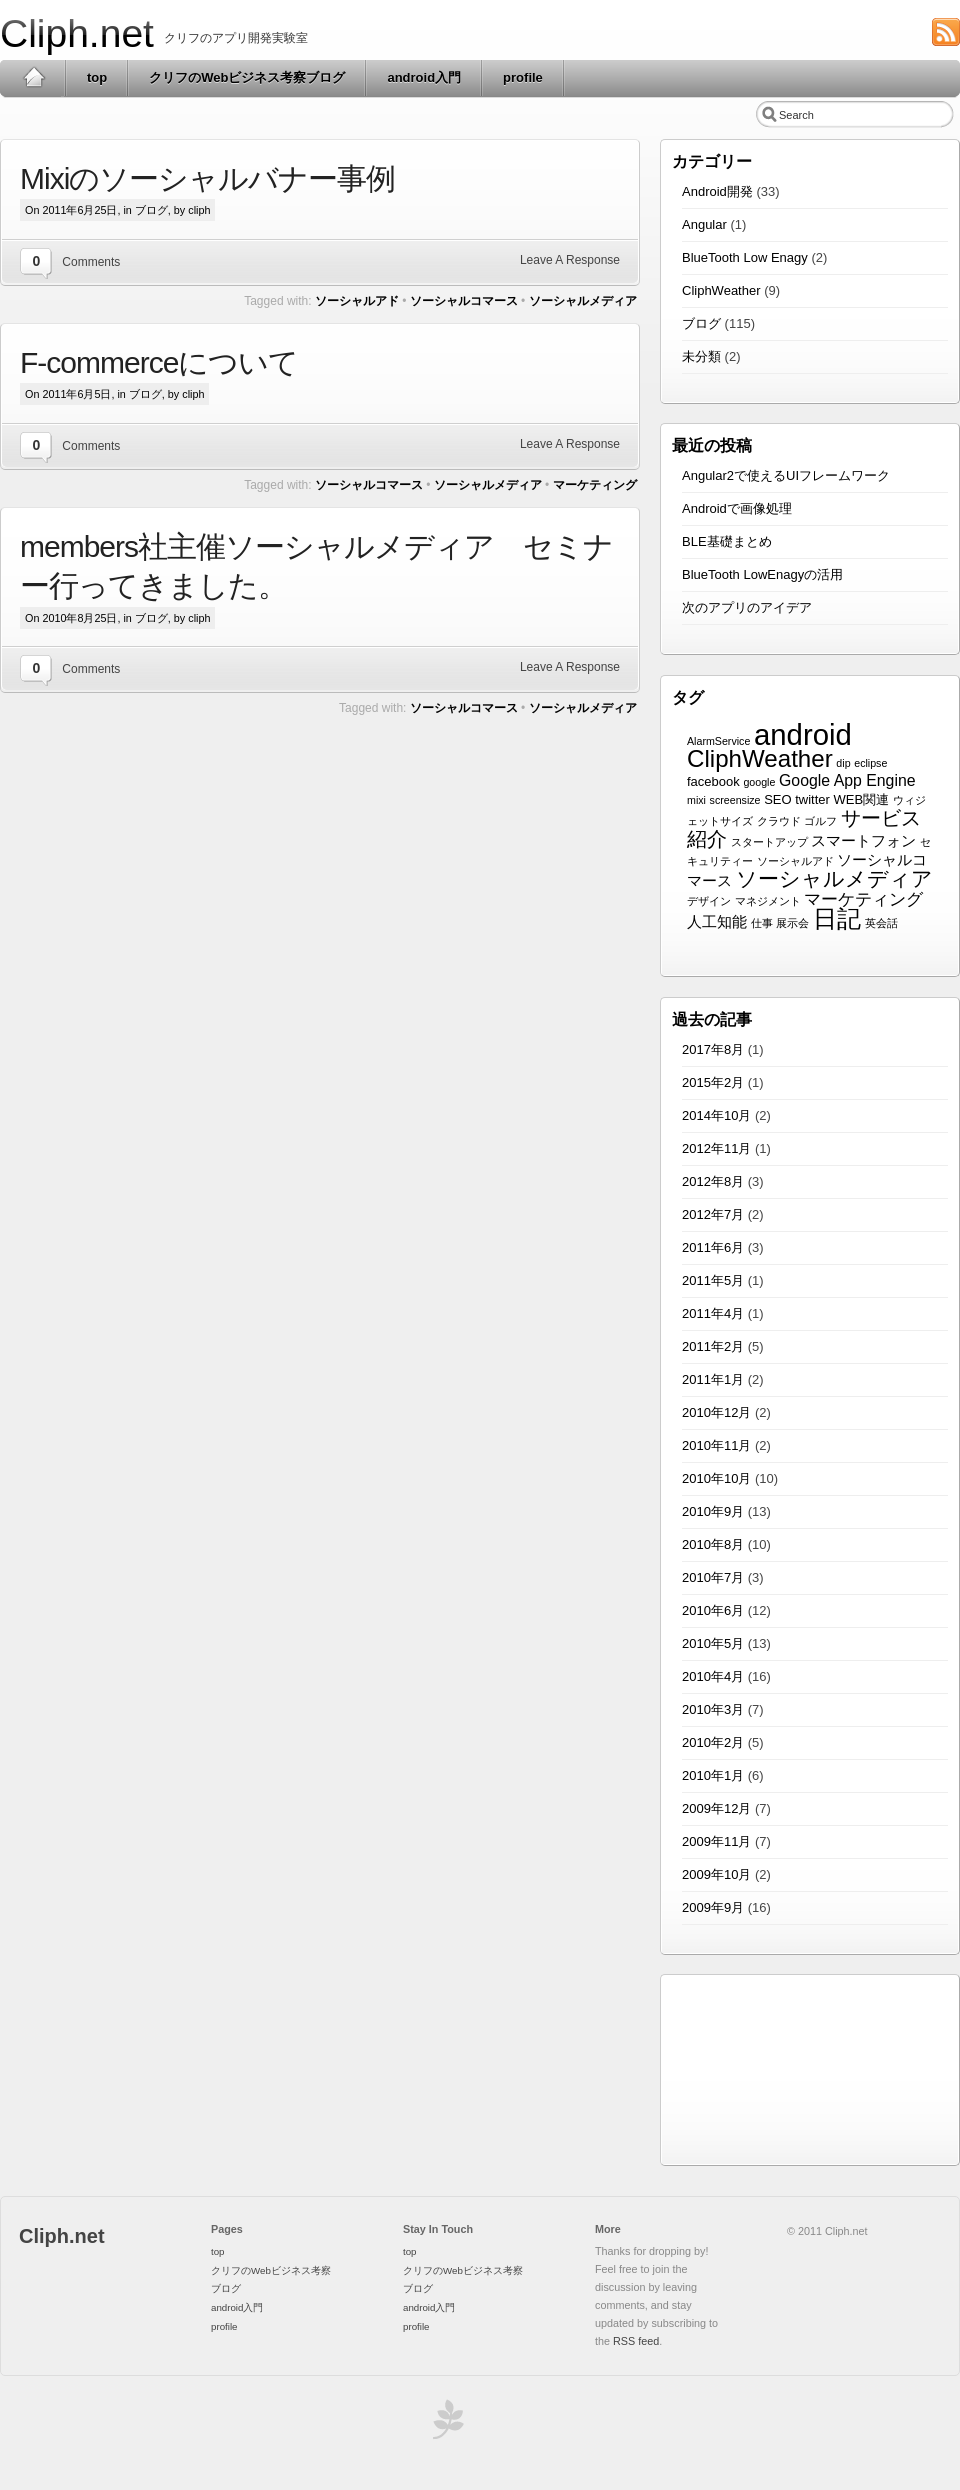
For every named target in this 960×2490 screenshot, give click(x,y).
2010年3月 (713, 1709)
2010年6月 (713, 1610)
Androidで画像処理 (737, 508)
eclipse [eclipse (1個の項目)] (870, 763)
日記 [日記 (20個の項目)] (837, 918)
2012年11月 (716, 1148)
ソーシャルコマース (464, 301)
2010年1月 (713, 1775)
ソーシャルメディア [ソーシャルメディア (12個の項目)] (834, 878)
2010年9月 (713, 1511)
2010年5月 (713, 1643)
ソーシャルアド (357, 301)
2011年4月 (713, 1313)
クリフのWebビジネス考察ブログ (247, 77)
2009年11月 (716, 1841)
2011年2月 (713, 1346)
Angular (704, 224)
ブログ (151, 210)
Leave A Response (570, 260)
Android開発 (717, 191)
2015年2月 (713, 1082)
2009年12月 (716, 1808)
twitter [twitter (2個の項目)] (812, 799)
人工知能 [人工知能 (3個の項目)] (717, 922)
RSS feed (636, 2341)
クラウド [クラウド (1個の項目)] (779, 821)
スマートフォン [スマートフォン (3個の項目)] (863, 841)
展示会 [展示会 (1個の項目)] (792, 923)
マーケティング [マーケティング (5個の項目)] (863, 899)
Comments (91, 262)
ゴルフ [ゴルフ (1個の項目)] (820, 821)
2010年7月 (713, 1577)
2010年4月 (713, 1676)
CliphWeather (721, 290)
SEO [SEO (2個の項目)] (777, 799)
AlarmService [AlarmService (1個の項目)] (718, 741)
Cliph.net (77, 33)
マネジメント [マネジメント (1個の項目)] (768, 901)
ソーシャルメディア (583, 301)
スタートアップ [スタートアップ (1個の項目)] (769, 842)
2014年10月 (716, 1115)
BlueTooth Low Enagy (745, 257)
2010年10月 (716, 1478)
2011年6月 (713, 1247)
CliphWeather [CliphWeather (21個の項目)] (760, 758)
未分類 (701, 356)
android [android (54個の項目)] (803, 734)
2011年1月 (713, 1379)
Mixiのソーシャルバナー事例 (207, 178)
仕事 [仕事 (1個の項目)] (762, 923)
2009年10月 (716, 1874)
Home (33, 78)
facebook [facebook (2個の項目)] (713, 781)
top (97, 77)
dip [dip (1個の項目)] (843, 763)
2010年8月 (713, 1544)
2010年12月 (716, 1412)
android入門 (424, 77)
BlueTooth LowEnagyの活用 (762, 574)
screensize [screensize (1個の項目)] (735, 800)
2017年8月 (713, 1049)
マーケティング (595, 485)
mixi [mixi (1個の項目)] (696, 800)
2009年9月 (713, 1907)
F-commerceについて (159, 362)
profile (523, 77)
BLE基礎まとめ (727, 541)
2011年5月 (713, 1280)
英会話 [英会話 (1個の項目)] (881, 923)
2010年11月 (716, 1445)
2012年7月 (713, 1214)
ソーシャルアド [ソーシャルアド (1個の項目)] (795, 861)
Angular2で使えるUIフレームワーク (786, 475)
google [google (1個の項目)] (759, 782)
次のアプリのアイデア (747, 607)
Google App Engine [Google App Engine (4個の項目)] (847, 780)
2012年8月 (713, 1181)
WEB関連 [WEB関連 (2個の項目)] (862, 799)
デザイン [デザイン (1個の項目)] (709, 901)
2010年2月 (713, 1742)
